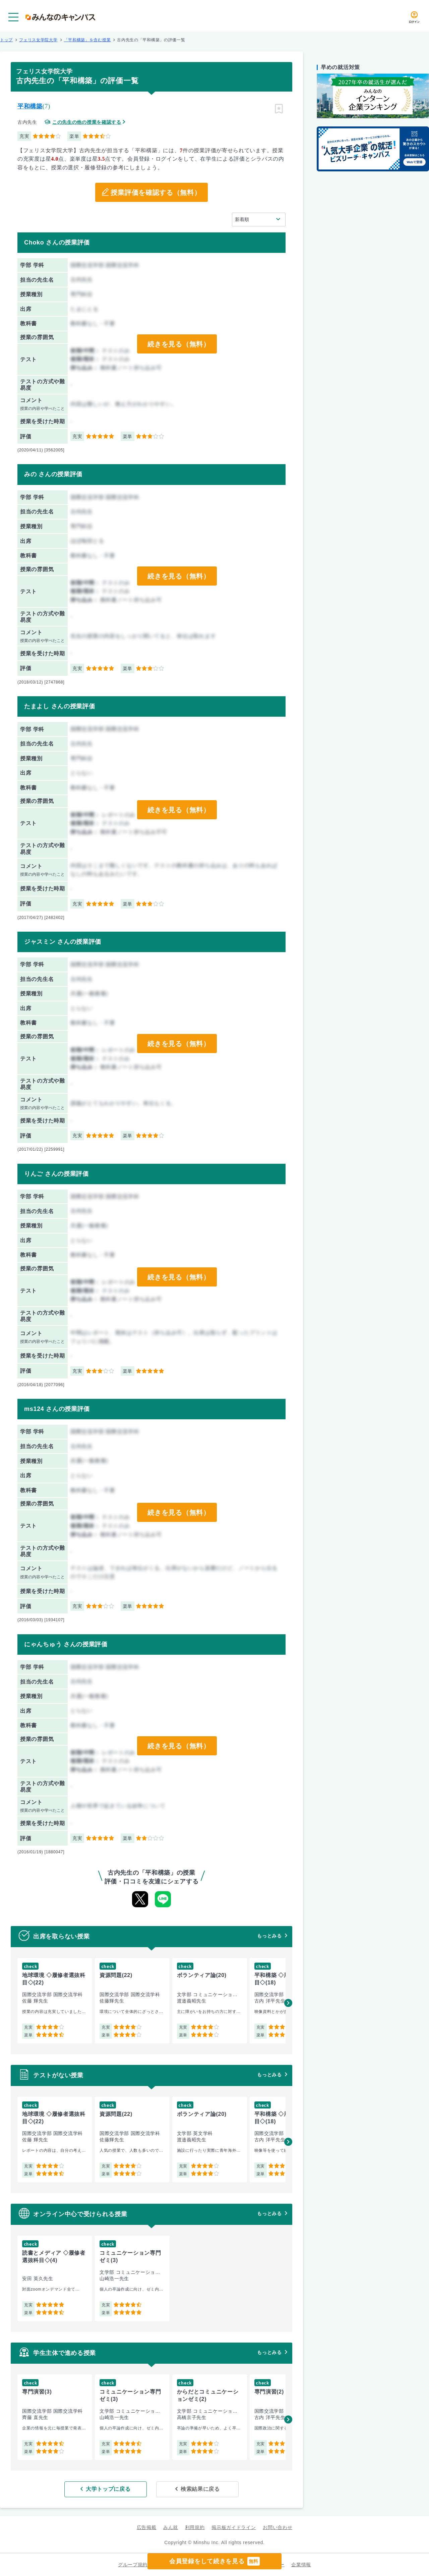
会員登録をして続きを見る (214, 2561)
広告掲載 (147, 2527)
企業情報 (301, 2564)
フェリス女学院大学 (38, 40)
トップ (6, 40)
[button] (288, 2002)
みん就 (170, 2527)
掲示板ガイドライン (233, 2527)
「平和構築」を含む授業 (87, 40)
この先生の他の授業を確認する (86, 122)
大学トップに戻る (108, 2489)
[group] (54, 2000)
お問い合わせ (277, 2527)
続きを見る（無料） (178, 344)
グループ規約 (132, 2564)
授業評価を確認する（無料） (156, 192)
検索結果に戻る (200, 2489)
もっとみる (269, 1935)
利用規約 (195, 2527)
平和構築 (30, 106)
